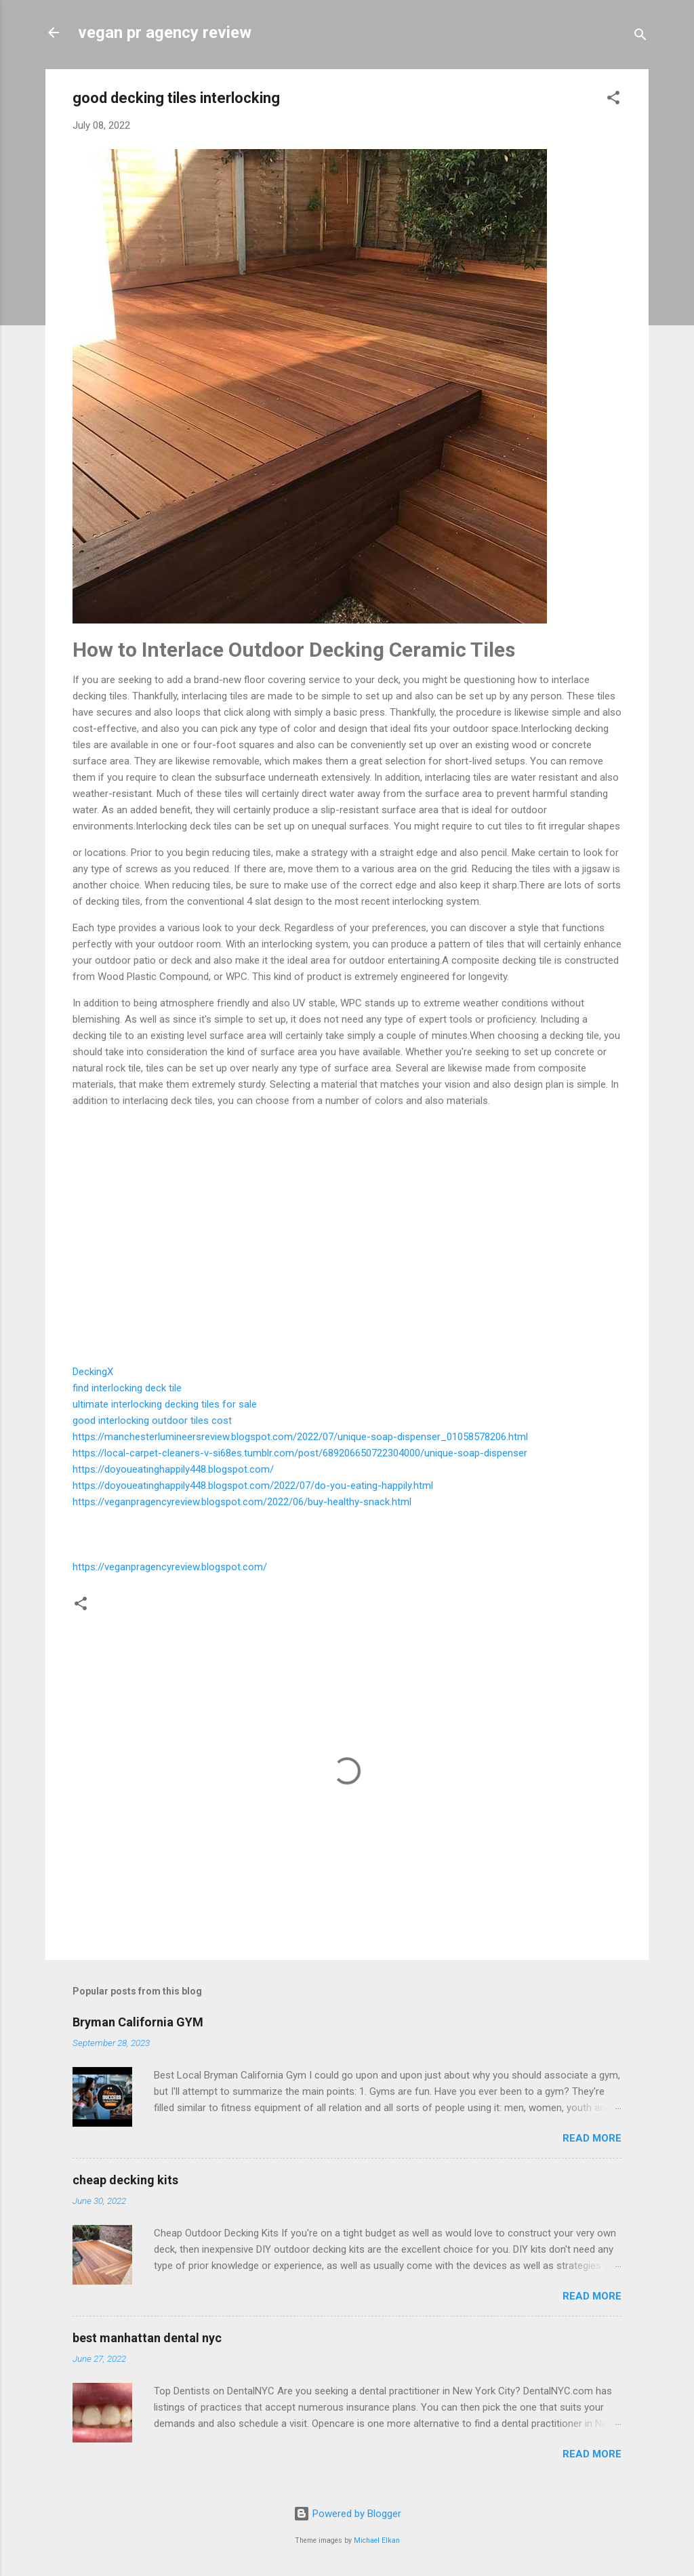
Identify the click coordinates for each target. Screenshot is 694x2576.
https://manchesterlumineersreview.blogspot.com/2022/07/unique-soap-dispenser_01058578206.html (300, 1437)
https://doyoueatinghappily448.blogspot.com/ (173, 1469)
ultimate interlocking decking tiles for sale (165, 1404)
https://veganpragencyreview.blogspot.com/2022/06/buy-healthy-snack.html (242, 1502)
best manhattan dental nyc (147, 2338)
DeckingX (93, 1372)
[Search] (640, 37)
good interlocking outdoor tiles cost (152, 1420)
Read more (592, 2138)
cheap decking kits (125, 2180)
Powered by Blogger (347, 2514)
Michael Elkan (377, 2540)
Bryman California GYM (138, 2022)
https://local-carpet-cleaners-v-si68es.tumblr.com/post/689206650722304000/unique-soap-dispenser (300, 1453)
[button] (613, 99)
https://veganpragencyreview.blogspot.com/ (170, 1567)
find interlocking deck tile (127, 1388)
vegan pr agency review (164, 32)
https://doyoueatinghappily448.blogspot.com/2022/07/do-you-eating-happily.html (253, 1485)
